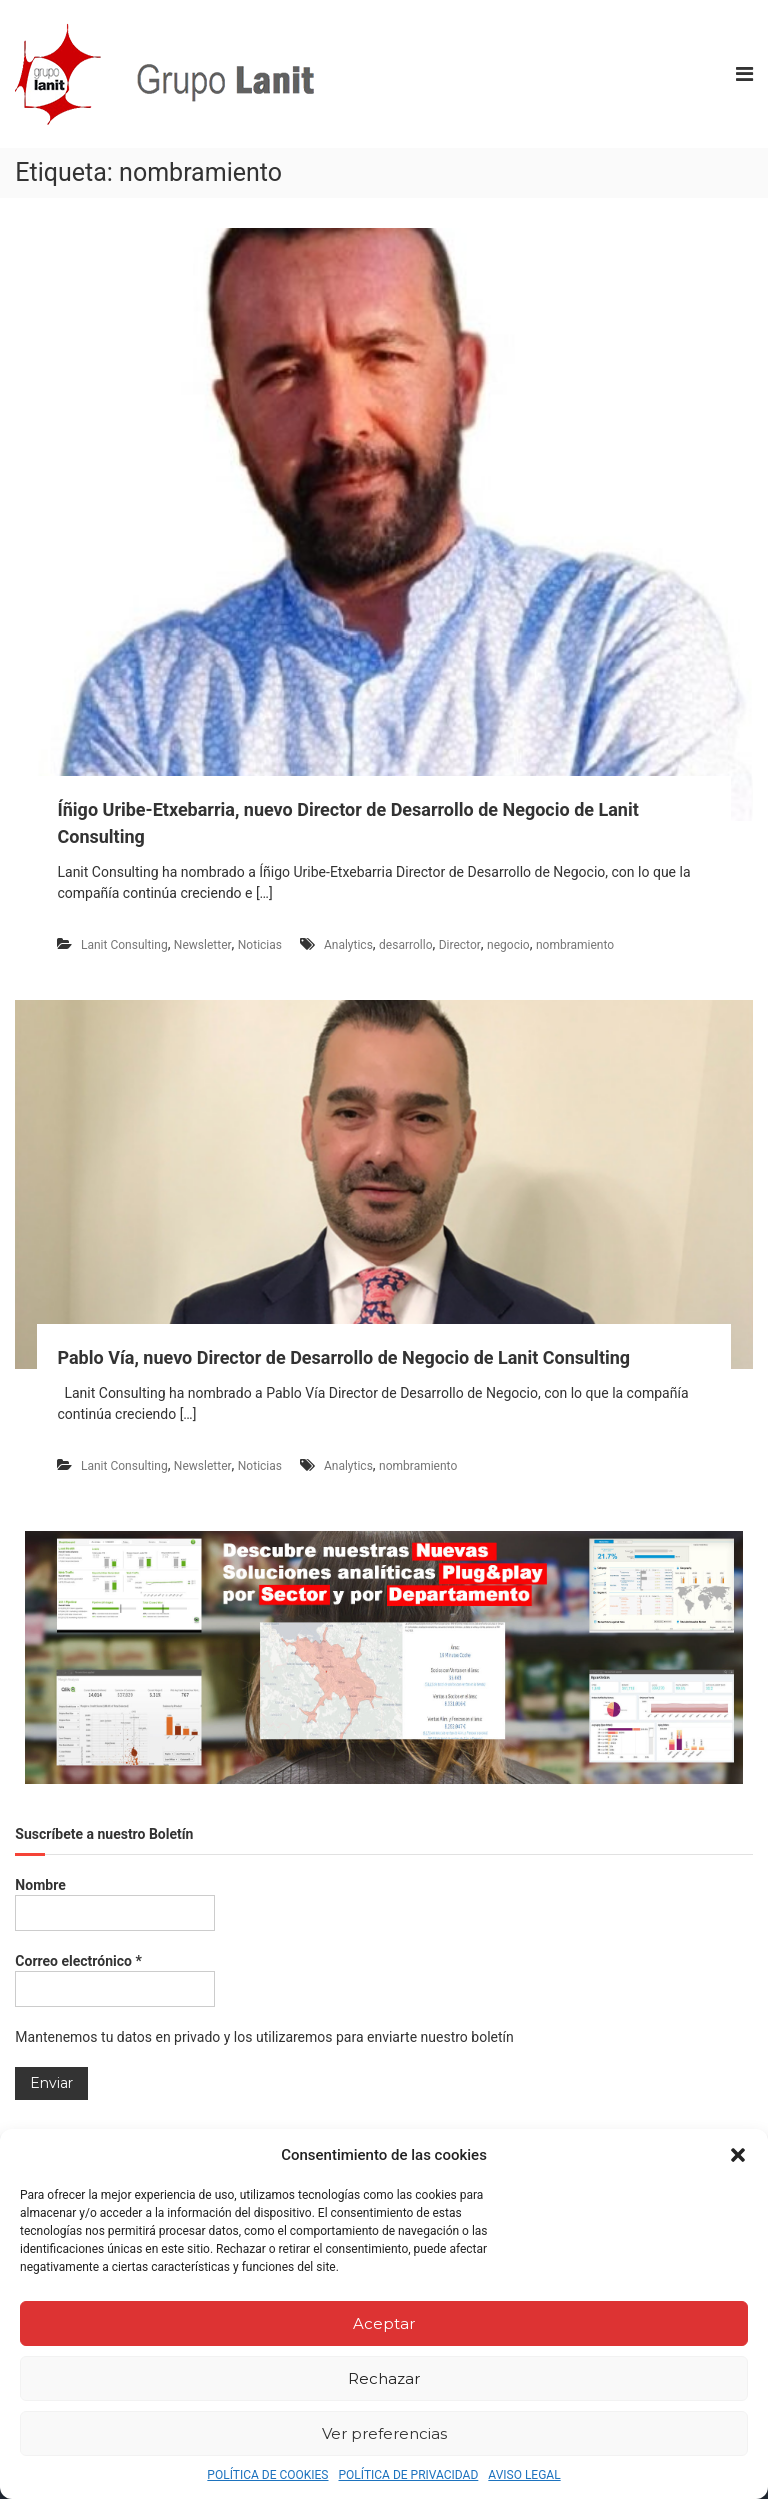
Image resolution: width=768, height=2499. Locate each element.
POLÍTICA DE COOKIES (267, 2475)
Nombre (40, 1885)
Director (460, 945)
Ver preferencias (384, 2433)
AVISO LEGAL (524, 2475)
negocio (508, 945)
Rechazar (384, 2378)
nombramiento (575, 945)
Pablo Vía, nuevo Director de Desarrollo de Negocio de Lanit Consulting (343, 1357)
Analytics (348, 945)
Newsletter (203, 945)
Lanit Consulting (124, 945)
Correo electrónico (78, 1961)
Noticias (260, 945)
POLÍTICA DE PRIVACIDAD (409, 2475)
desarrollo (405, 945)
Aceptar (384, 2323)
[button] (738, 2155)
